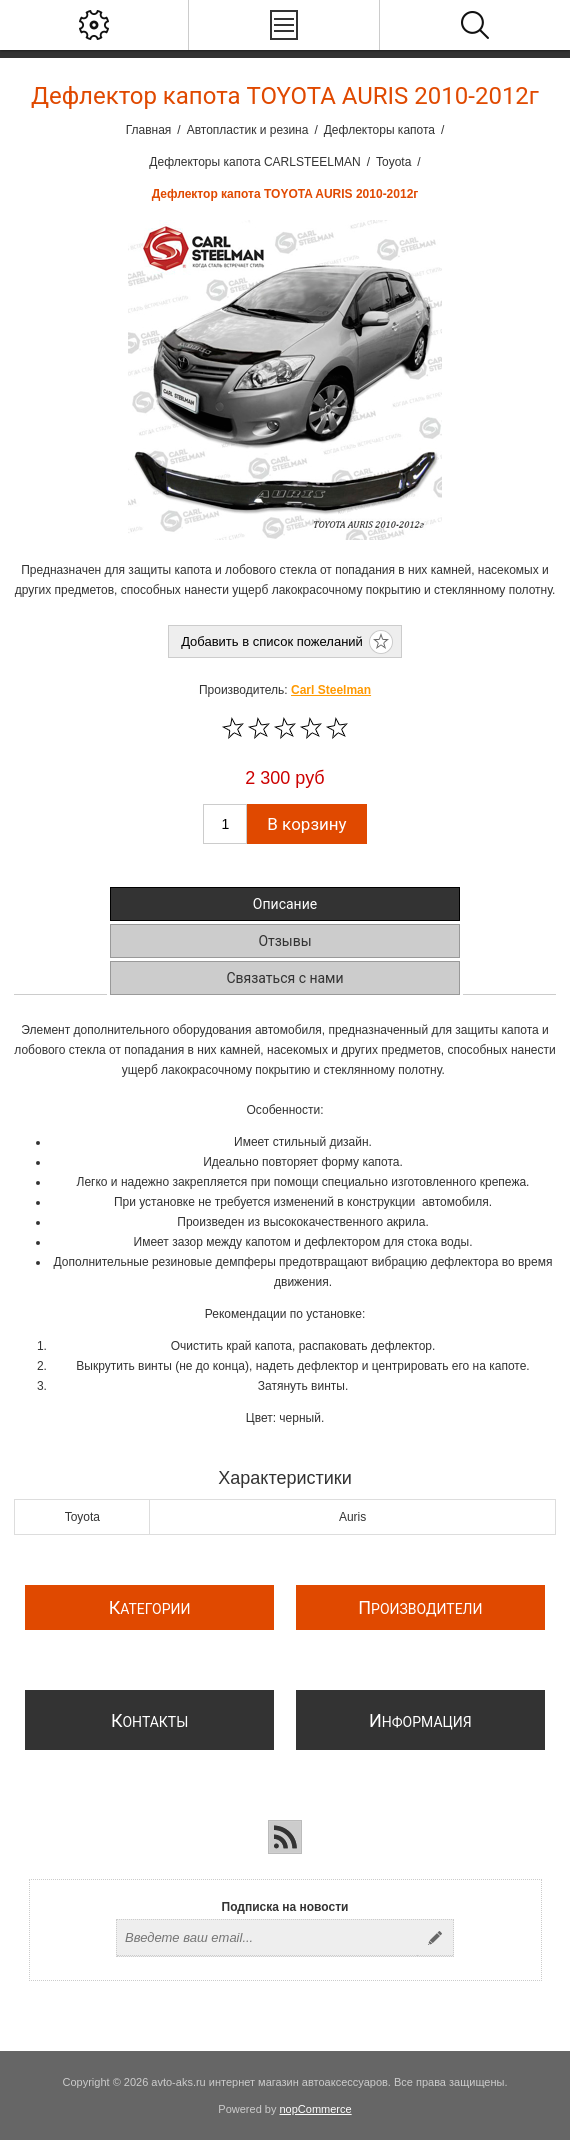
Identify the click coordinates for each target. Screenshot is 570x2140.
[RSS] (285, 1837)
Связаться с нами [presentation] (284, 978)
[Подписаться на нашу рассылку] (267, 1938)
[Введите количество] (225, 824)
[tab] (285, 904)
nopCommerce (316, 2109)
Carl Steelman (331, 690)
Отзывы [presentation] (284, 941)
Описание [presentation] (285, 904)
